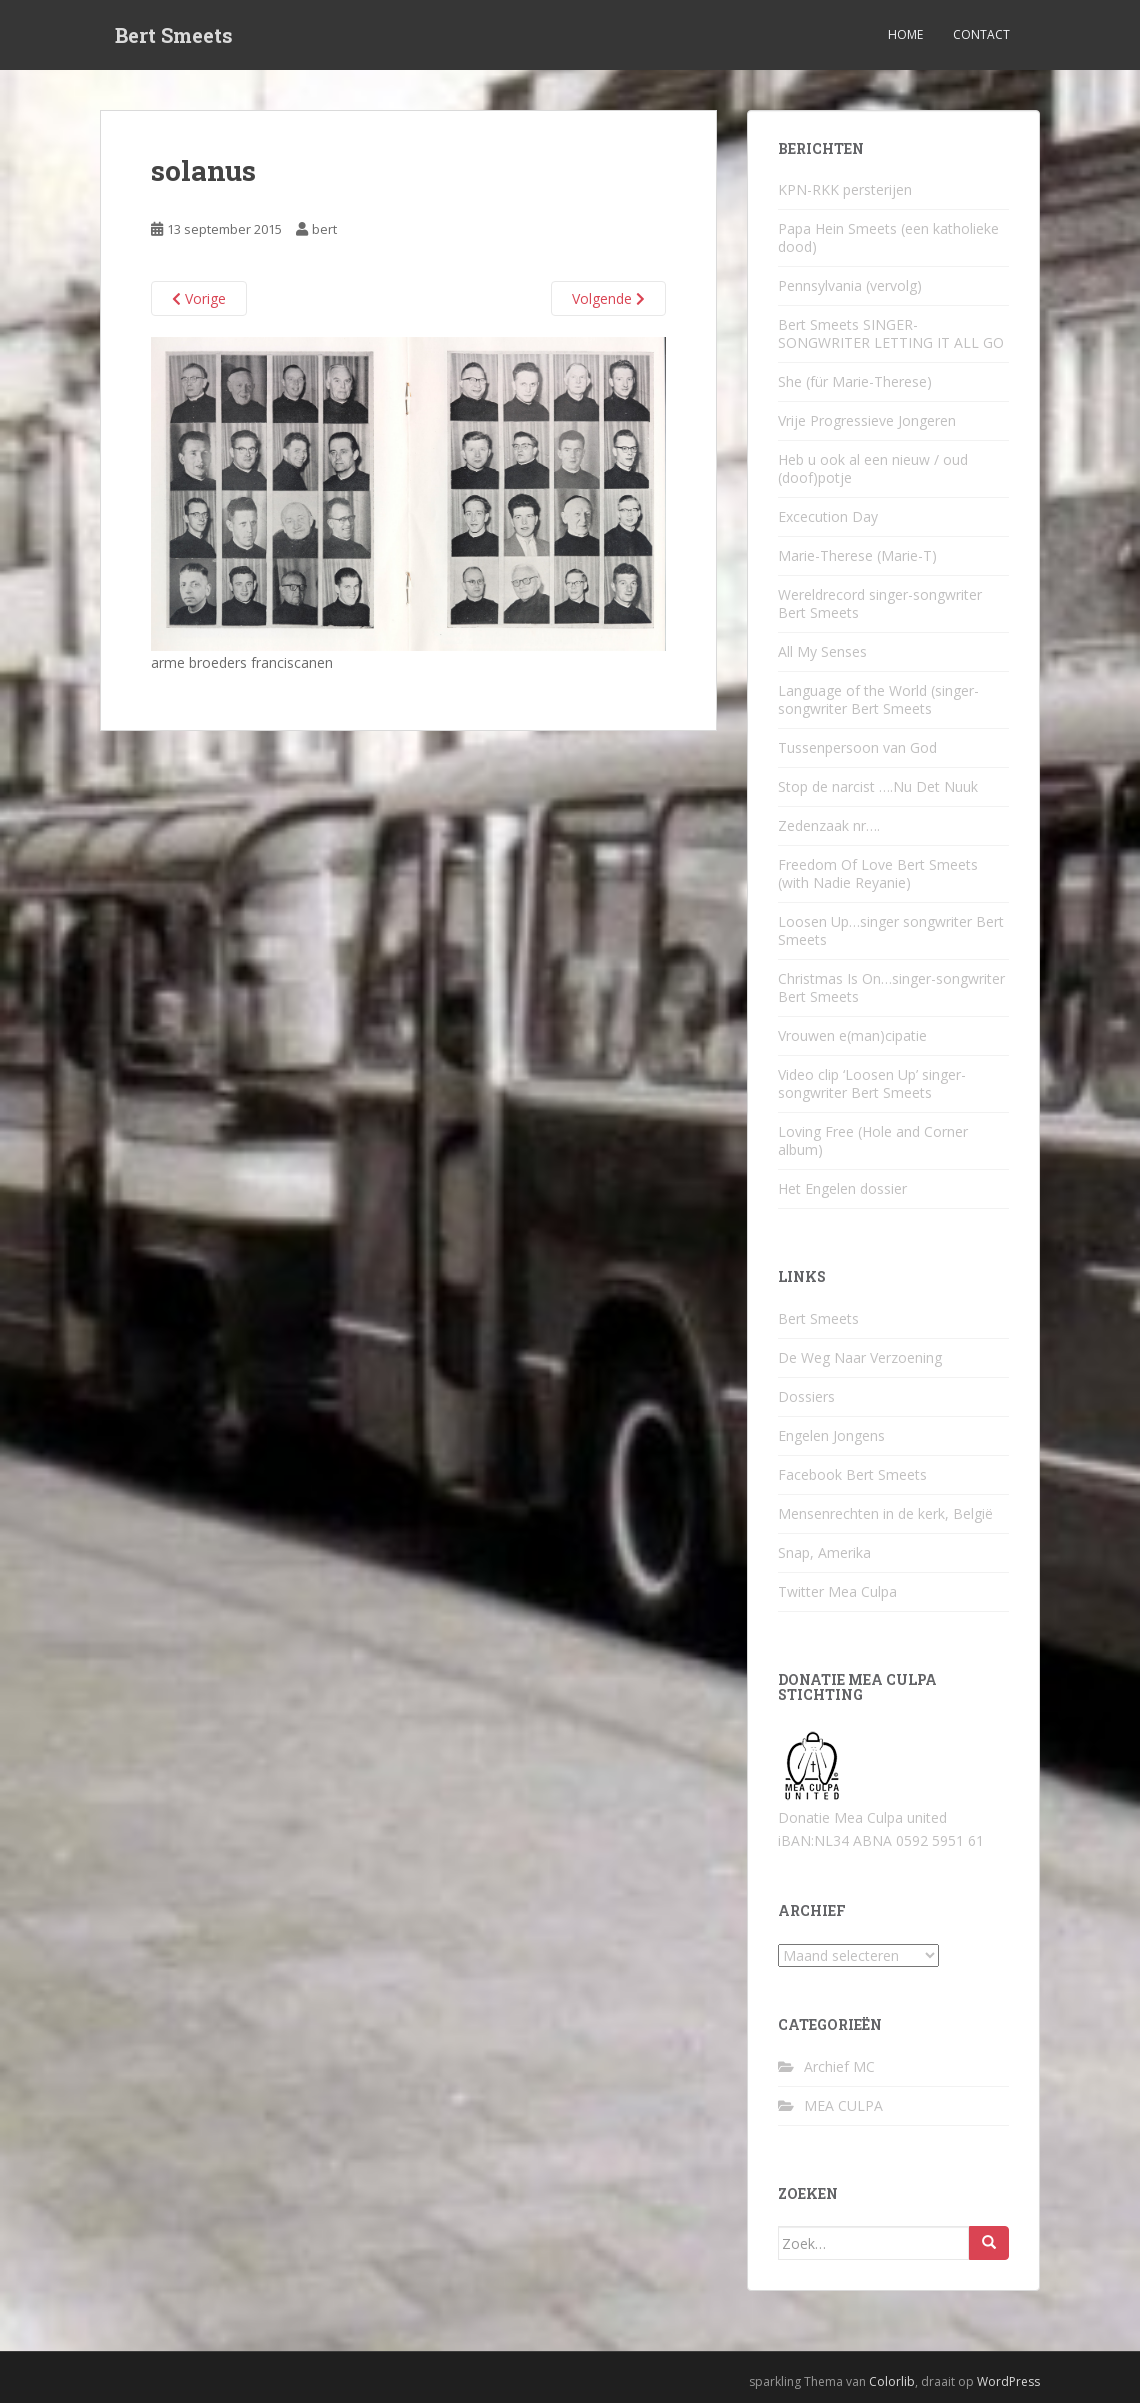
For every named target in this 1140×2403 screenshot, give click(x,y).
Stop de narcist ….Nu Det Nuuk (878, 786)
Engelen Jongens (831, 1435)
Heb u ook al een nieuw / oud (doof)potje (873, 468)
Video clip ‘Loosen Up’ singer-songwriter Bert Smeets (872, 1083)
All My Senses (822, 651)
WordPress (1008, 2381)
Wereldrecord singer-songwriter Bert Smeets (880, 603)
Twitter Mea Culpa (837, 1591)
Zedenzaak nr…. (829, 825)
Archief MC (839, 2066)
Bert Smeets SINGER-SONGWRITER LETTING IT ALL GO (891, 333)
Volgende (608, 298)
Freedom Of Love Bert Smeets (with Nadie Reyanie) (878, 873)
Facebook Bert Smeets (852, 1474)
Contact (981, 34)
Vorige (199, 298)
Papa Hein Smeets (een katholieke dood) (888, 237)
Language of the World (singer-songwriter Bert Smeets (878, 699)
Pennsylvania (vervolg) (850, 285)
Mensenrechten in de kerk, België (885, 1513)
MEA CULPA (843, 2105)
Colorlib (892, 2381)
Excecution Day (828, 516)
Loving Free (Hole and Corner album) (873, 1140)
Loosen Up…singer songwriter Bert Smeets (891, 930)
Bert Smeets (174, 35)
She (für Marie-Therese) (855, 381)
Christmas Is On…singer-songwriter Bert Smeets (891, 987)
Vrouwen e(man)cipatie (852, 1035)
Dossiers (806, 1396)
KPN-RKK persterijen (845, 189)
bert (324, 229)
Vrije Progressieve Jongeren (867, 420)
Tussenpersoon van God (857, 747)
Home (905, 34)
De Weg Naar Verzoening (860, 1357)
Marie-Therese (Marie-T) (857, 555)
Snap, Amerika (824, 1552)
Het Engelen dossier (842, 1188)
